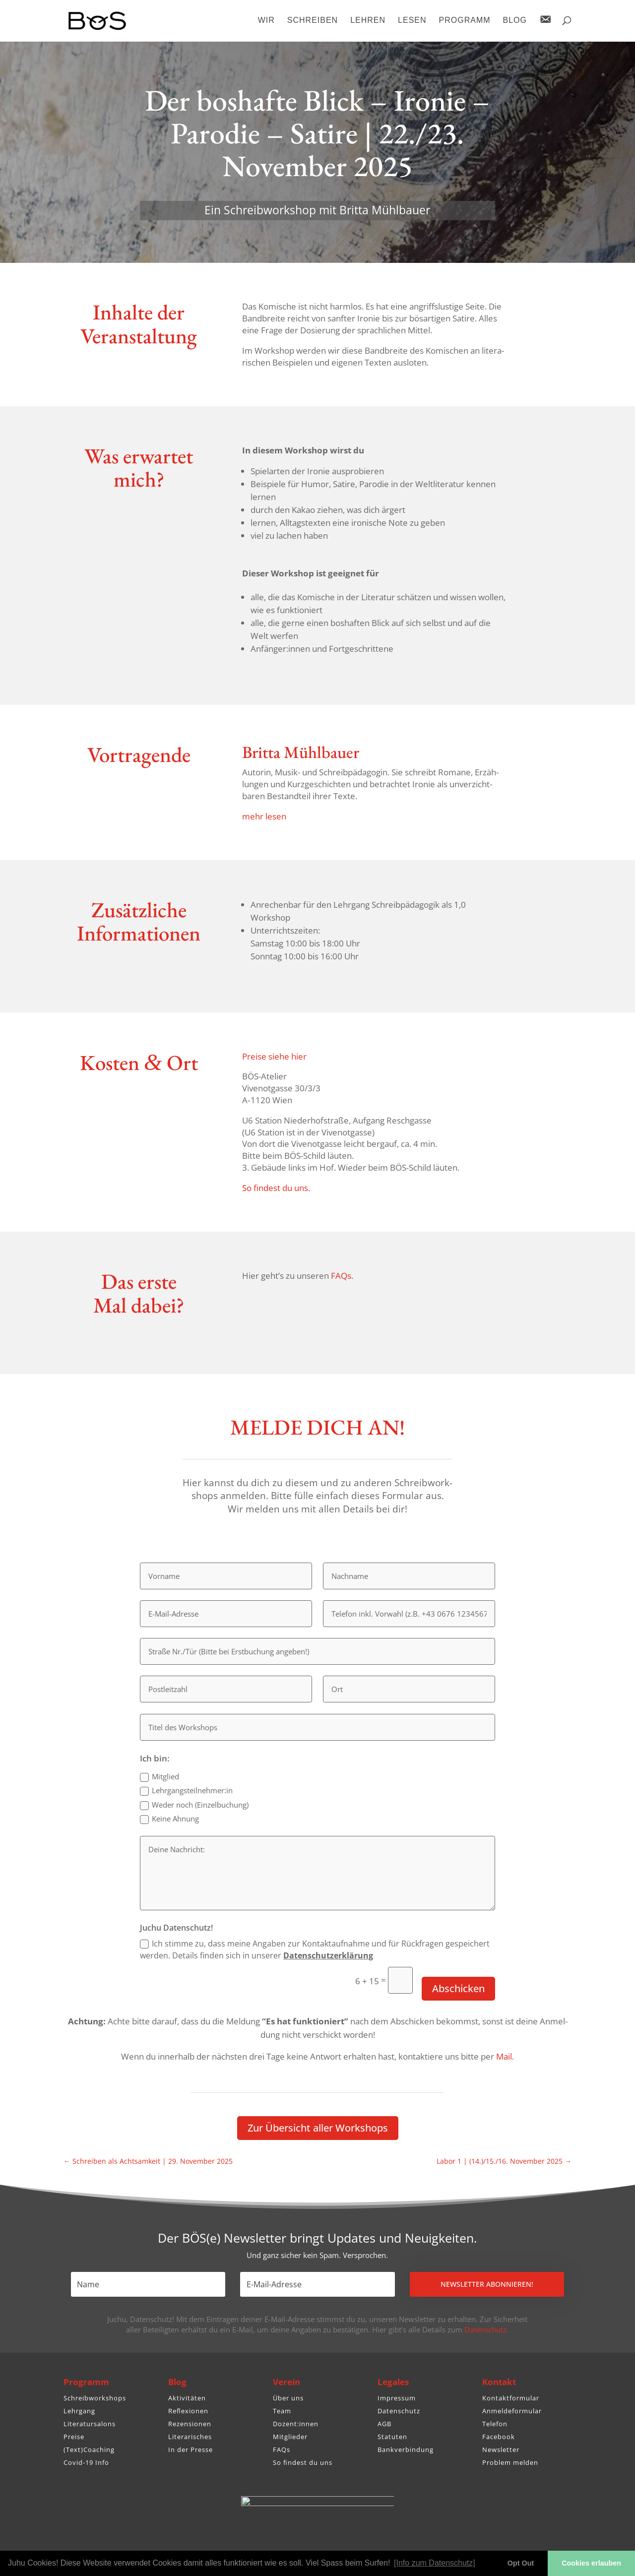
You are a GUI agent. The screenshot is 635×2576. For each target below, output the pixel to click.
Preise (74, 2436)
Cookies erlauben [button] (591, 2563)
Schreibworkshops (95, 2397)
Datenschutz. (486, 2329)
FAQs (281, 2449)
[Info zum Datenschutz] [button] (434, 2563)
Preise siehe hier (274, 1056)
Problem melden (510, 2462)
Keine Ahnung (169, 1819)
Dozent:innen (295, 2423)
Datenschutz (399, 2410)
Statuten (392, 2436)
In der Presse (190, 2449)
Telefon (495, 2423)
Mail (504, 2056)
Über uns (288, 2397)
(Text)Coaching (89, 2449)
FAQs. (342, 1275)
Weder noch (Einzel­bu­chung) (194, 1805)
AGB (384, 2423)
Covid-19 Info (86, 2462)
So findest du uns (302, 2462)
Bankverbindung (406, 2449)
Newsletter (500, 2449)
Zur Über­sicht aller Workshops (318, 2128)
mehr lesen (264, 816)
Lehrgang (79, 2410)
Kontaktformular (510, 2397)
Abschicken (458, 1988)
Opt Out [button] (521, 2563)
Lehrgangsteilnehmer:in (186, 1790)
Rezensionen (189, 2423)
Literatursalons (90, 2423)
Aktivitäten (187, 2397)
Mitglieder (290, 2436)
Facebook (498, 2436)
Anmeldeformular (512, 2410)
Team (282, 2410)
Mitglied (159, 1776)
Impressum (397, 2397)
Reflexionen (188, 2410)
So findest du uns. (276, 1188)
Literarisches (190, 2436)
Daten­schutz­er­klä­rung (328, 1955)
